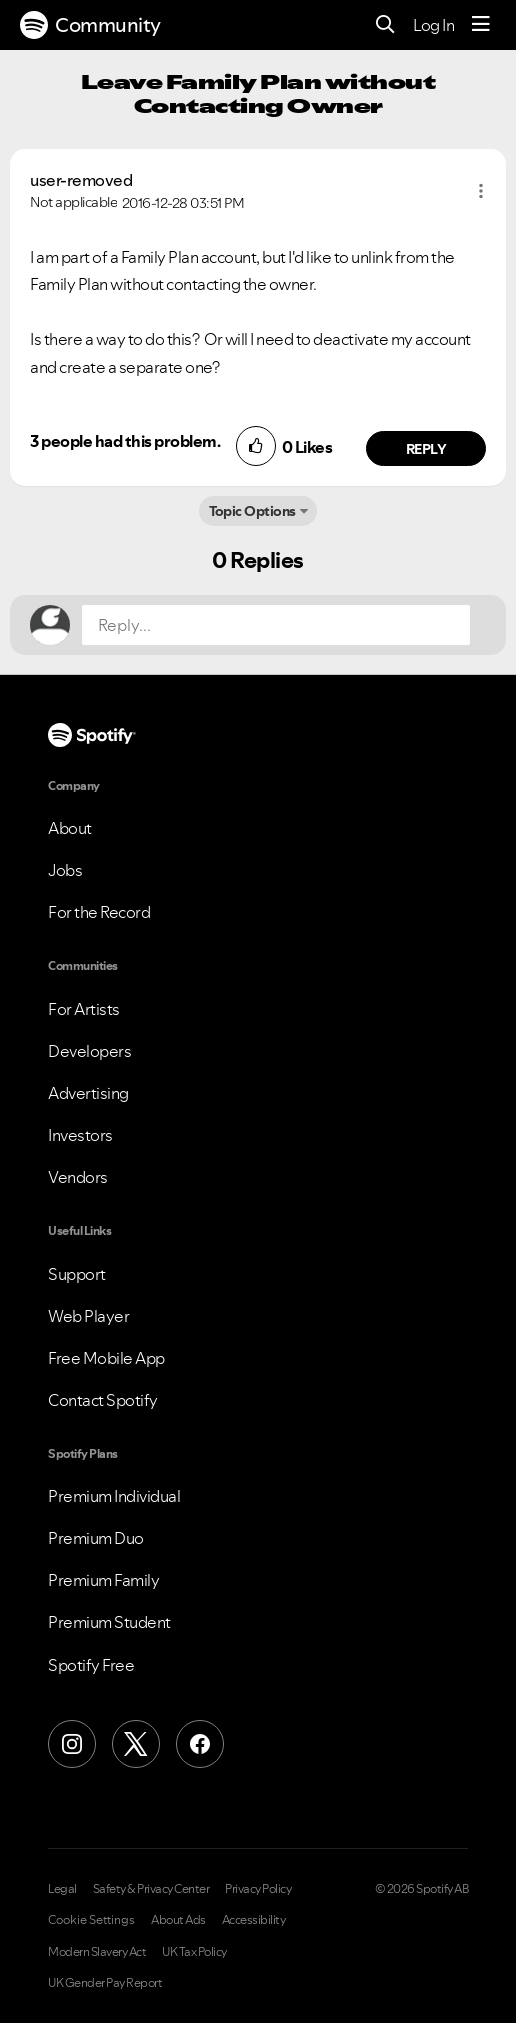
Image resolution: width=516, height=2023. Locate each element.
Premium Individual (114, 1496)
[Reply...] (276, 625)
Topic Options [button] (252, 511)
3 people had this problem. (125, 441)
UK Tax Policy (194, 1952)
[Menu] (481, 25)
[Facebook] (200, 1744)
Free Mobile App (106, 1358)
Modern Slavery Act (97, 1952)
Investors (80, 1135)
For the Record (99, 912)
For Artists (84, 1009)
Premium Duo (96, 1538)
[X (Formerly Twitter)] (136, 1744)
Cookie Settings (91, 1920)
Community (90, 25)
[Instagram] (72, 1744)
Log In (433, 25)
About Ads (178, 1920)
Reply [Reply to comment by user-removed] (426, 449)
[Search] (385, 25)
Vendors (78, 1177)
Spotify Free (91, 1665)
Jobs (65, 870)
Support (77, 1274)
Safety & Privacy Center (151, 1889)
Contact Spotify (103, 1400)
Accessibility (254, 1920)
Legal (62, 1889)
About (70, 828)
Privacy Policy (258, 1889)
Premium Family (103, 1580)
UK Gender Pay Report (105, 1983)
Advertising (88, 1093)
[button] (481, 191)
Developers (89, 1051)
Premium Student (109, 1622)
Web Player (88, 1316)
